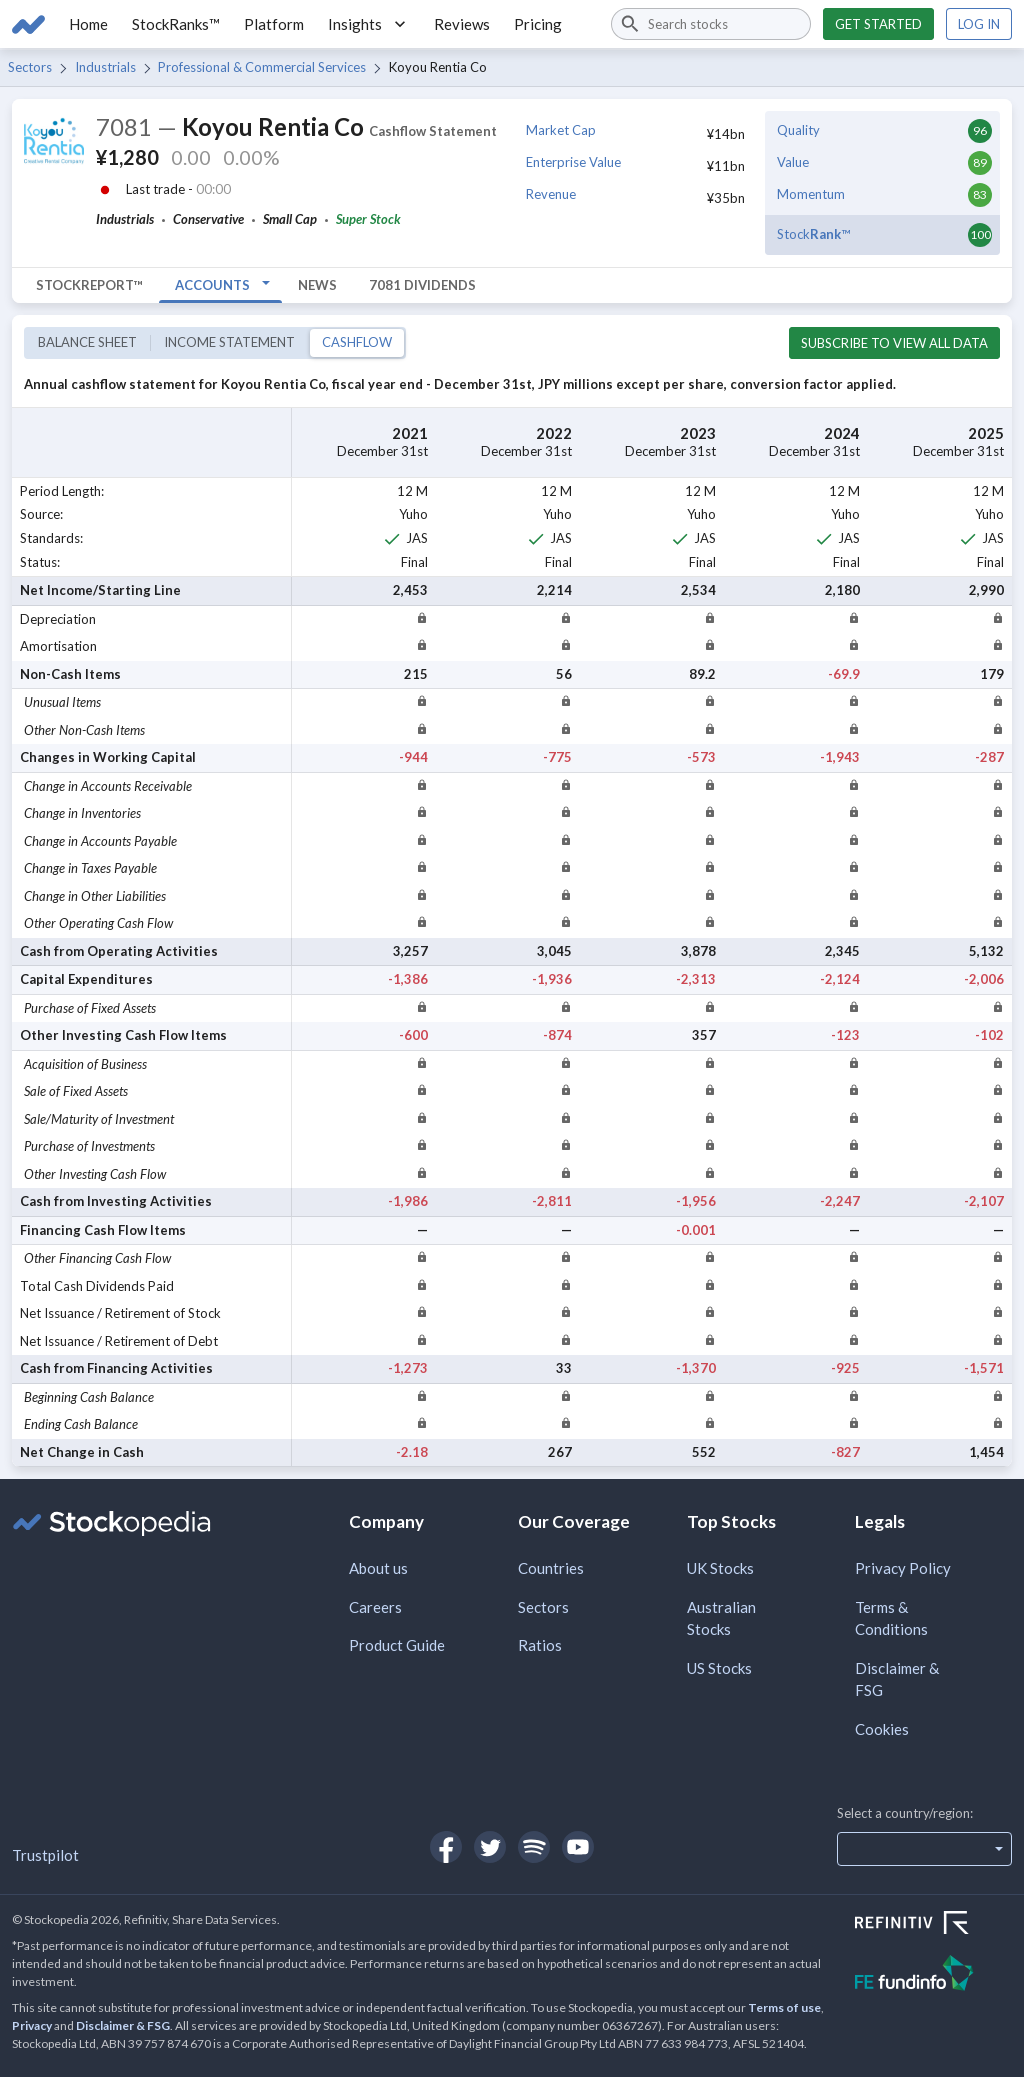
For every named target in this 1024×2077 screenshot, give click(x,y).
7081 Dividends (422, 285)
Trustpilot (45, 1855)
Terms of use (784, 2007)
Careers (375, 1607)
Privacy (32, 2025)
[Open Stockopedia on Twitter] (490, 1847)
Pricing (538, 24)
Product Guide (397, 1645)
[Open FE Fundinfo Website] (933, 1975)
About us (378, 1568)
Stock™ (813, 234)
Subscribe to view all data (894, 343)
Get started (878, 24)
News (317, 285)
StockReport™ (89, 285)
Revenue (551, 194)
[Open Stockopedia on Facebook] (446, 1847)
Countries (551, 1568)
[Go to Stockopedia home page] (28, 24)
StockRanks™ (176, 24)
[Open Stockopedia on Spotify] (534, 1847)
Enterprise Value (573, 162)
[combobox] (711, 24)
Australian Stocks (721, 1618)
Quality (798, 130)
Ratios (540, 1645)
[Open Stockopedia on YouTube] (578, 1847)
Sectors (30, 67)
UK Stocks (720, 1568)
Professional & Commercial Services (262, 67)
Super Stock (368, 219)
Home (88, 24)
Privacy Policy (903, 1568)
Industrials (105, 67)
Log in (979, 24)
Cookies (882, 1729)
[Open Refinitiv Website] (933, 1925)
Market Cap (561, 130)
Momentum (811, 194)
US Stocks (719, 1668)
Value (793, 162)
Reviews (462, 24)
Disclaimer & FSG (897, 1679)
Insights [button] (369, 24)
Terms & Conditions (891, 1618)
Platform (274, 24)
